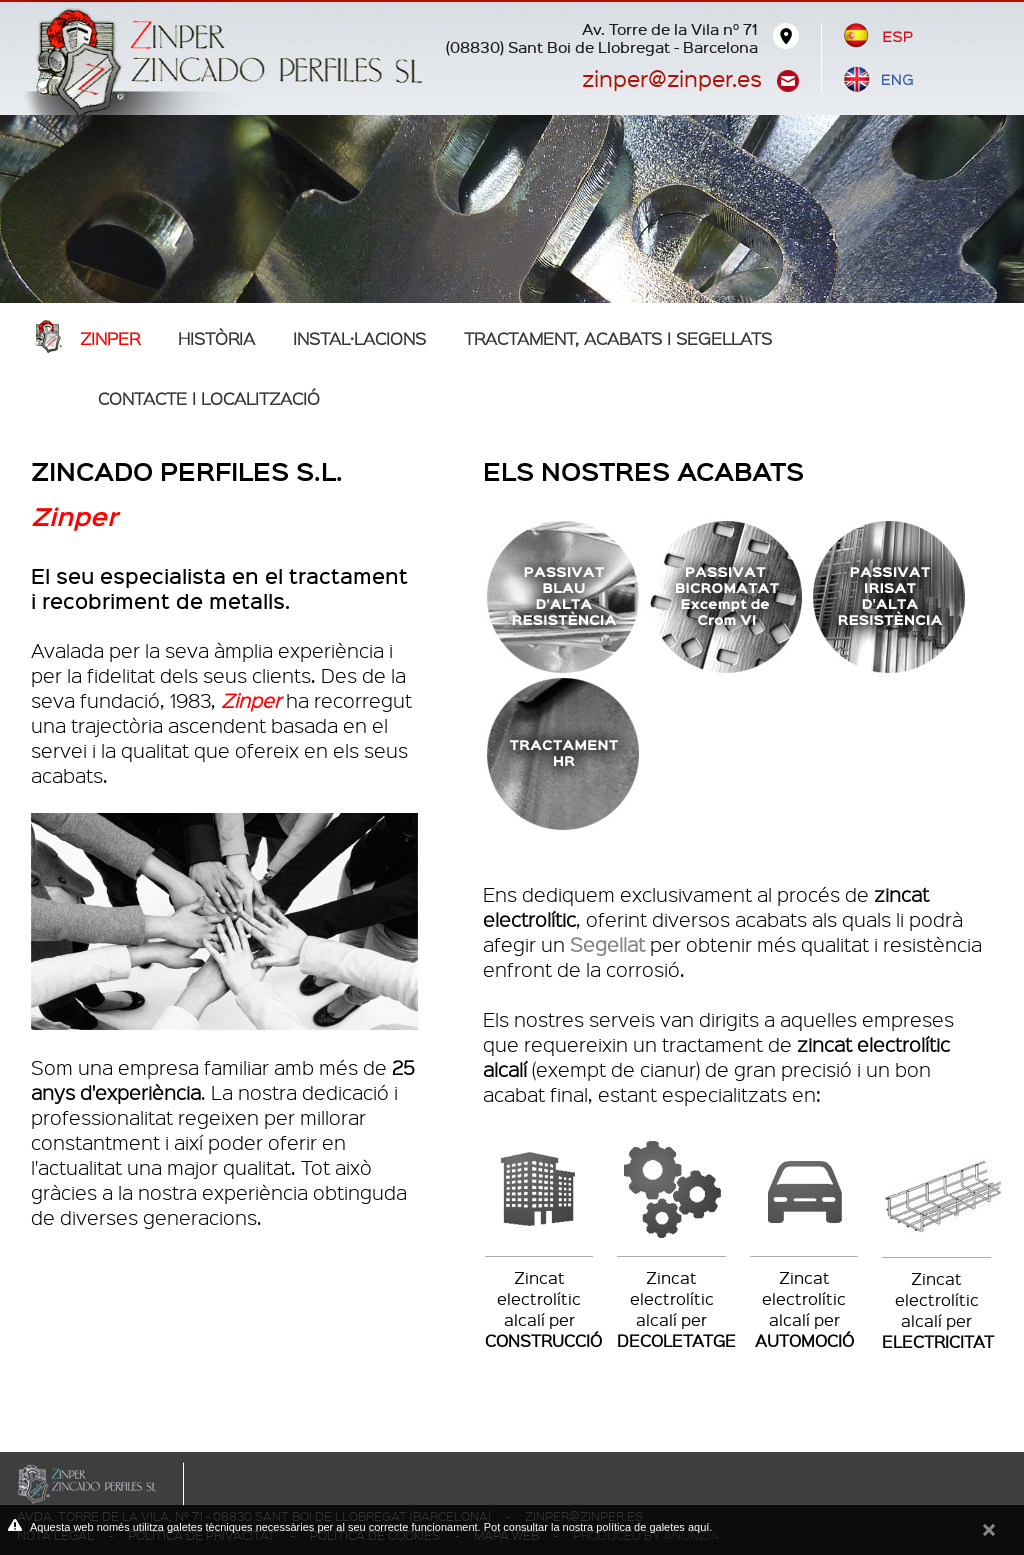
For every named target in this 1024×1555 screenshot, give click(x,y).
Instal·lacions (359, 338)
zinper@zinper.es (672, 77)
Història (216, 338)
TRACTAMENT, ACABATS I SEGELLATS (618, 338)
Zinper (110, 338)
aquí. (700, 1527)
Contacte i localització (209, 398)
